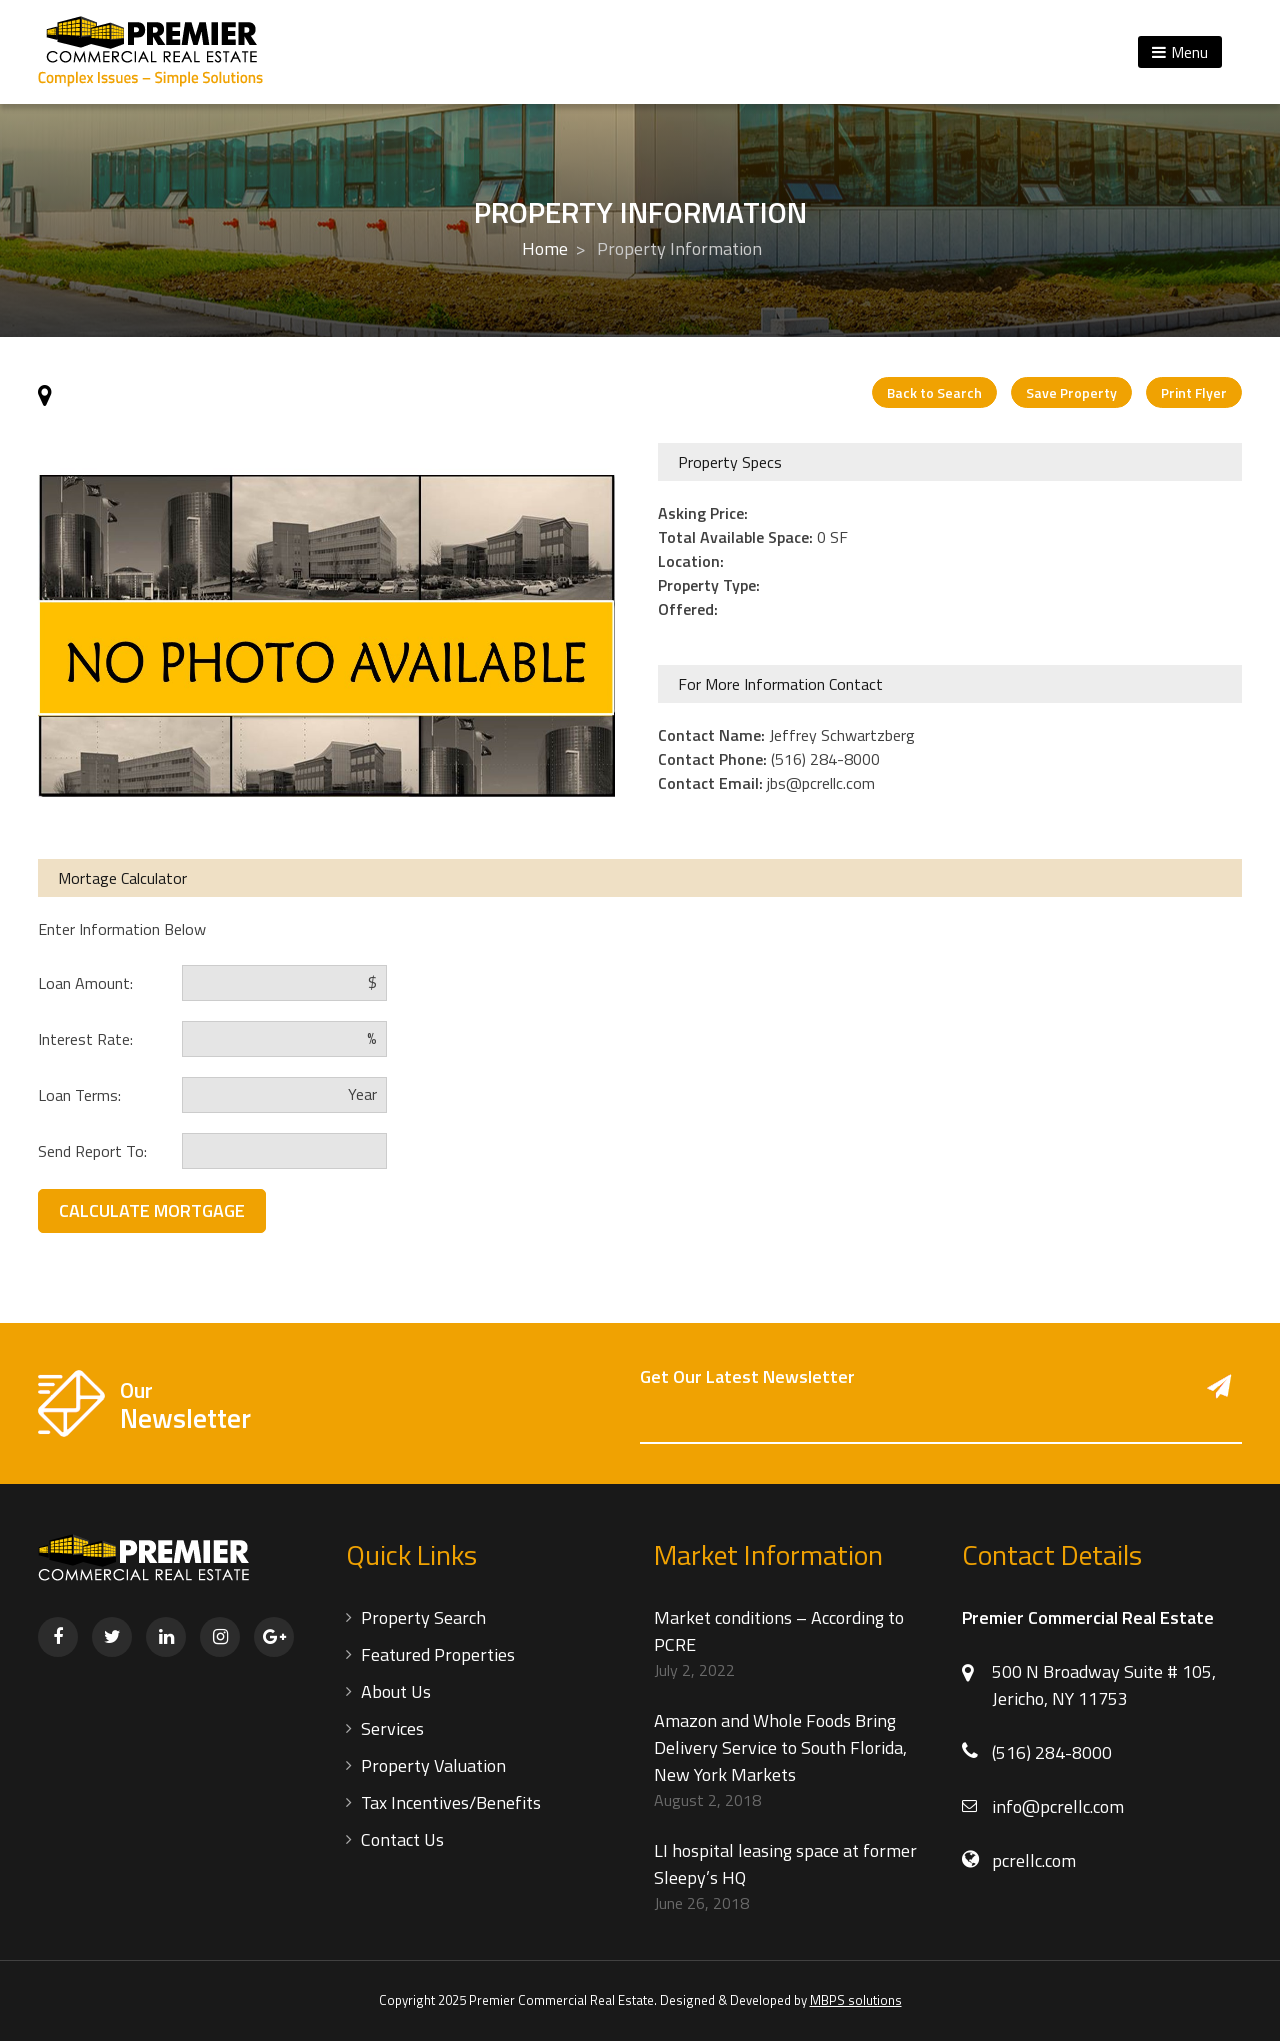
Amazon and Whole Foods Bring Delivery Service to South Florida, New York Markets (780, 1747)
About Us (396, 1691)
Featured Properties (438, 1654)
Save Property (1071, 392)
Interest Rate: (85, 1039)
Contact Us (402, 1839)
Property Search (423, 1617)
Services (392, 1728)
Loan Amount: (85, 983)
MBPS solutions (856, 2000)
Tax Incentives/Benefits (451, 1802)
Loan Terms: (79, 1095)
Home (545, 248)
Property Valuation (433, 1765)
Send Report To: (92, 1151)
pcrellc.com (1034, 1860)
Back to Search (934, 392)
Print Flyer (1194, 392)
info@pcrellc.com (1058, 1806)
